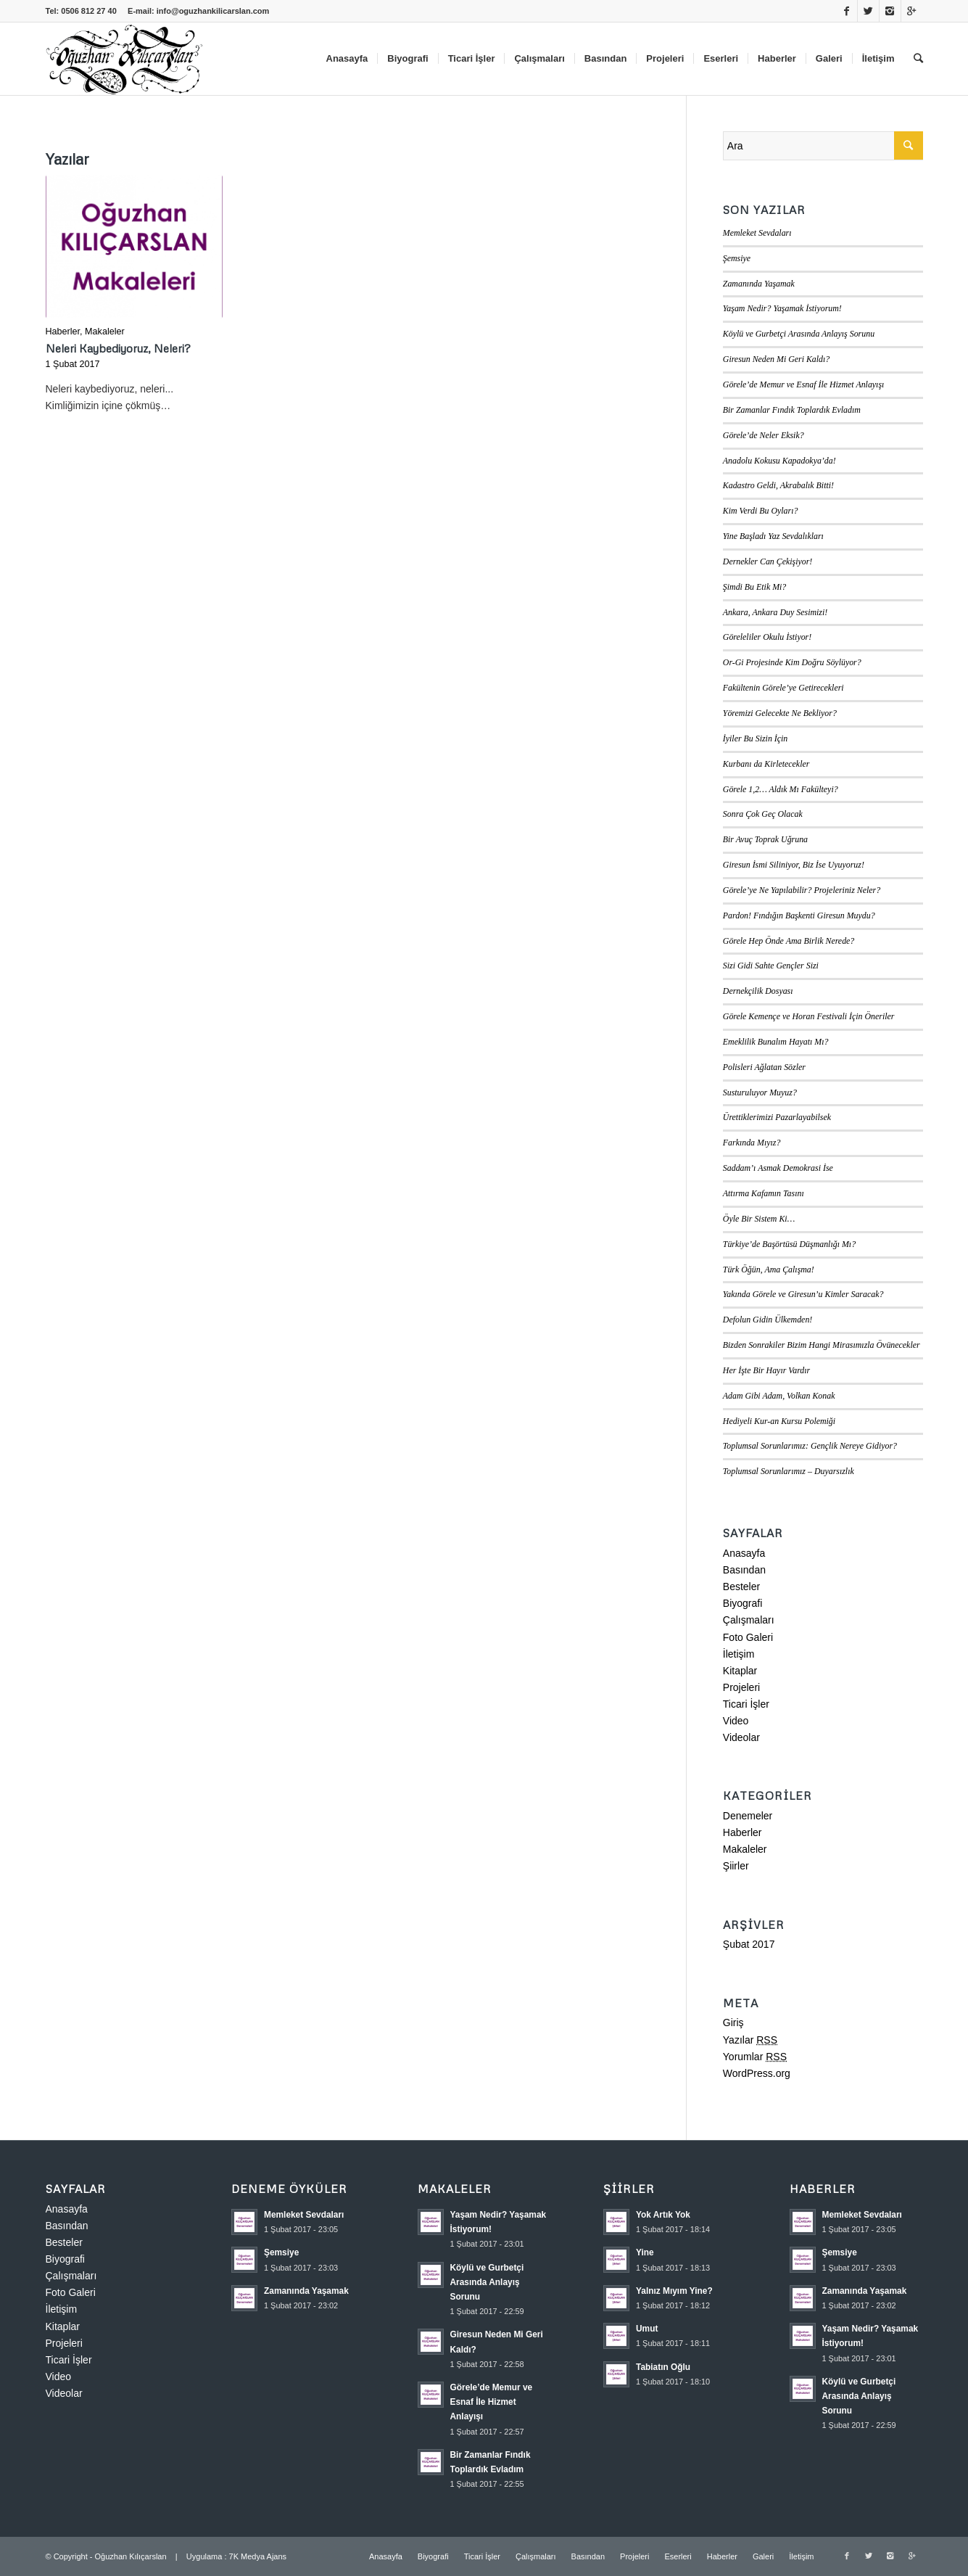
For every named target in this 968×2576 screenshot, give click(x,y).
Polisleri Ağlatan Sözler (764, 1067)
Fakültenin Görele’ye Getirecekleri (783, 688)
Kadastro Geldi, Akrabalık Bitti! (778, 485)
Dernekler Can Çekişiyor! (768, 561)
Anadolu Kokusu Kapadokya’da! (779, 461)
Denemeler (747, 1816)
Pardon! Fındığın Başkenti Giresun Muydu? (799, 915)
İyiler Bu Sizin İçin (755, 738)
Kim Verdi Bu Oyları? (760, 511)
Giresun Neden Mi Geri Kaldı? (776, 359)
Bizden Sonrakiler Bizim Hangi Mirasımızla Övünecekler (821, 1345)
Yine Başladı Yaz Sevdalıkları (773, 536)
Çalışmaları (748, 1620)
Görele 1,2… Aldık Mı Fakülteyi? (780, 789)
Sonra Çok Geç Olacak (763, 814)
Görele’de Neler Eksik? (763, 435)
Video (736, 1721)
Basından (744, 1570)
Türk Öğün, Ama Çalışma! (768, 1269)
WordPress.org (756, 2073)
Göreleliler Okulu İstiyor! (767, 637)
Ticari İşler (746, 1704)
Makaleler (105, 331)
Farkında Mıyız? (752, 1142)
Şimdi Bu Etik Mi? (755, 587)
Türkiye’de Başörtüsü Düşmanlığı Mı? (789, 1244)
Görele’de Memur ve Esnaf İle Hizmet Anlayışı (804, 384)
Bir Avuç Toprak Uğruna (765, 839)
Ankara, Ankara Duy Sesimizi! (775, 612)
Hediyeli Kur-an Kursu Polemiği (779, 1421)
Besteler (741, 1586)
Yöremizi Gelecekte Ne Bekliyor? (780, 713)
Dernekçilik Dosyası (758, 991)
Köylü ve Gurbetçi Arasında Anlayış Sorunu (798, 334)
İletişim (739, 1654)
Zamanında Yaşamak (759, 284)
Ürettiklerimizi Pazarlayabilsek (777, 1117)
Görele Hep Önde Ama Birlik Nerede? (789, 941)
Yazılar (750, 2040)
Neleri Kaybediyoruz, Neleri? (118, 348)
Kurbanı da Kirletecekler (766, 764)
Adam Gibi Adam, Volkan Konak (779, 1396)
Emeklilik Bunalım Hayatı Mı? (776, 1042)
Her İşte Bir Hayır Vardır (766, 1370)
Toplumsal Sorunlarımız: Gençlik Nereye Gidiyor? (810, 1446)
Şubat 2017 (749, 1944)
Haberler (63, 331)
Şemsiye (736, 258)
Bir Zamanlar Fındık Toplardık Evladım (792, 410)
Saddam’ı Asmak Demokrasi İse (778, 1168)
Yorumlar (755, 2056)
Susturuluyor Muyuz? (760, 1092)
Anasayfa (744, 1553)
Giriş (733, 2022)
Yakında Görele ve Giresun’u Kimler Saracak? (803, 1294)
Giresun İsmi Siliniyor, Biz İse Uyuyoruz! (793, 865)
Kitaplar (740, 1670)
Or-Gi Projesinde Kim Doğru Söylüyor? (792, 662)
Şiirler (736, 1866)
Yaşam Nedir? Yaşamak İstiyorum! (782, 308)
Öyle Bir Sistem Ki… (759, 1219)
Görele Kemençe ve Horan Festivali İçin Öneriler (809, 1016)
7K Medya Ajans (258, 2556)
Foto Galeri (748, 1637)
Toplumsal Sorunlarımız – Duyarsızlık (788, 1471)
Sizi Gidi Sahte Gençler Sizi (771, 965)
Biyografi (742, 1603)
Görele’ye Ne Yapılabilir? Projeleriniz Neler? (801, 890)
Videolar (741, 1737)
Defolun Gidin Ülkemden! (768, 1319)
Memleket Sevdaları (757, 233)
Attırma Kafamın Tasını (763, 1193)
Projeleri (741, 1687)
